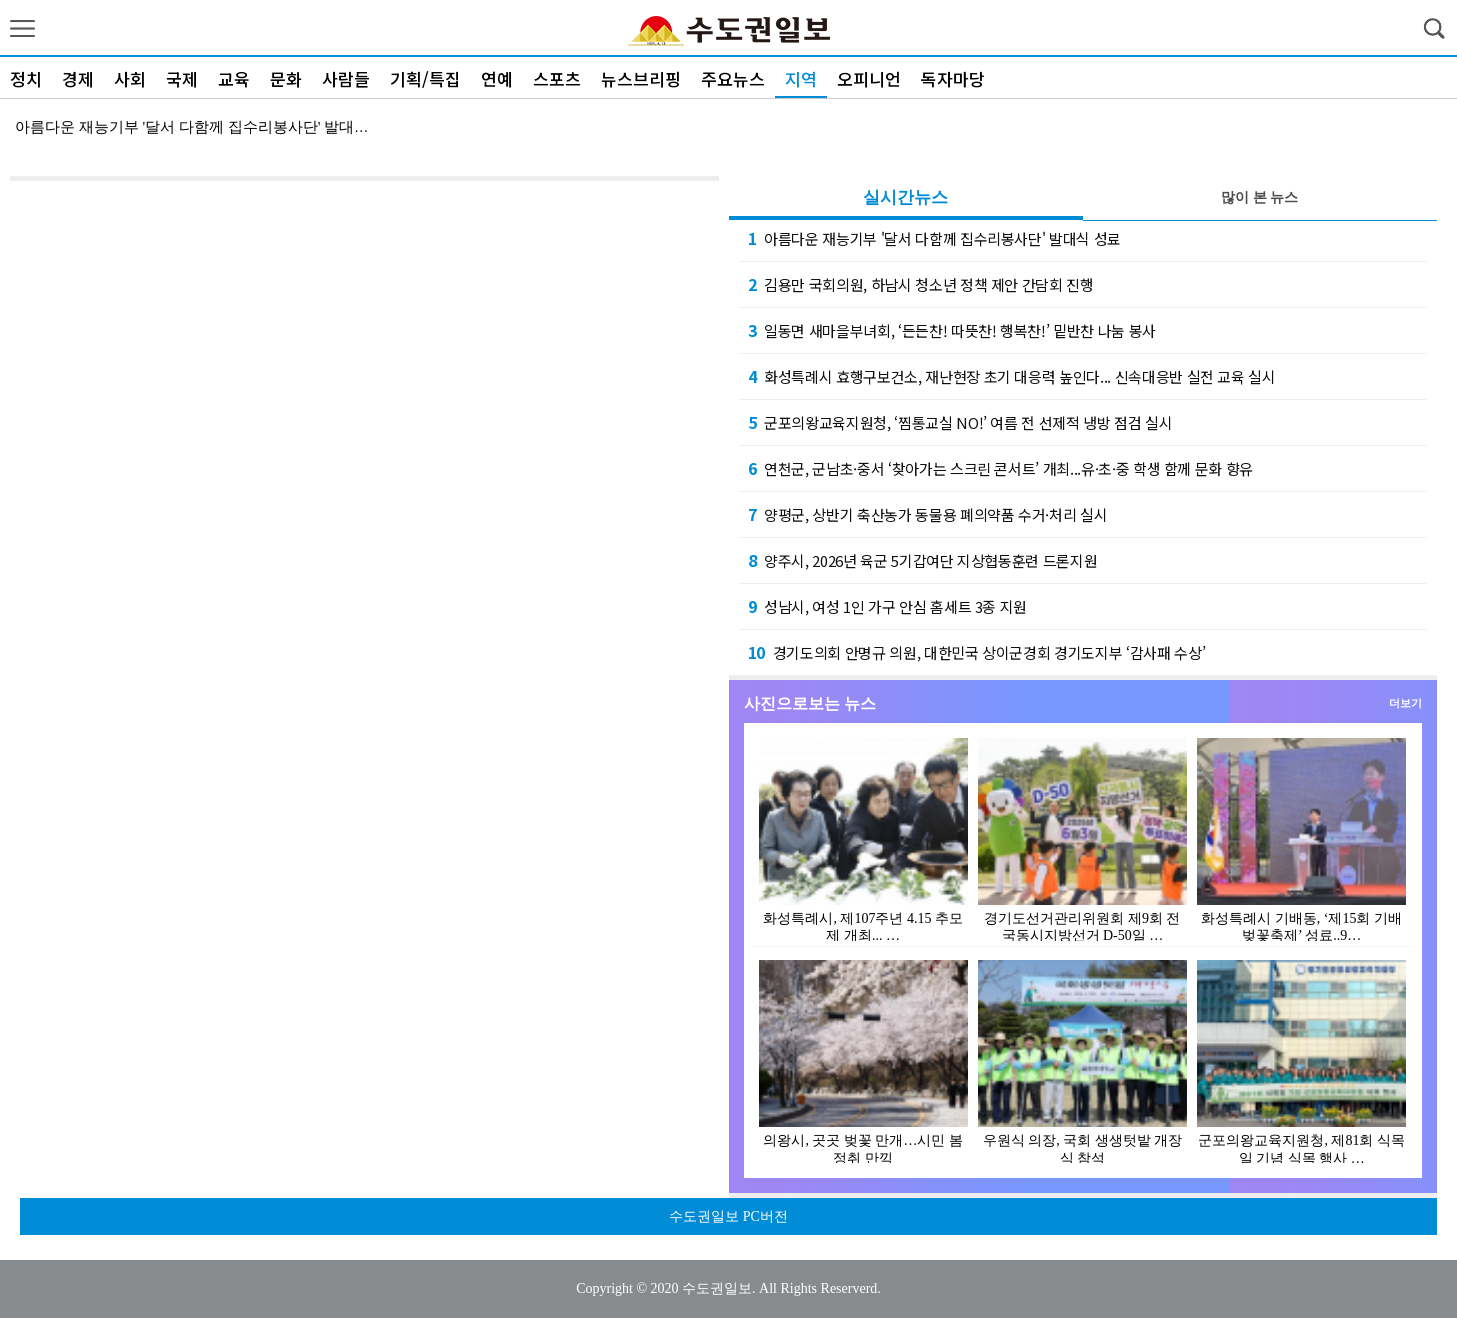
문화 (286, 78)
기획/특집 (425, 78)
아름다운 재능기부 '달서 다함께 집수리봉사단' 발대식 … (201, 127)
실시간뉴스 (905, 197)
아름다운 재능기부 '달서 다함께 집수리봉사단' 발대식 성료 (934, 238)
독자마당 (953, 78)
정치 (26, 78)
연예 (497, 78)
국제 (182, 78)
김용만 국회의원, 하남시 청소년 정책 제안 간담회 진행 (921, 284)
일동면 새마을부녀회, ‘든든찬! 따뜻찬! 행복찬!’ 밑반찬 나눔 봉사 (952, 330)
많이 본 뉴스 (1259, 197)
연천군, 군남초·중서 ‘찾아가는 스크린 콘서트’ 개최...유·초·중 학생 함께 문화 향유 (1001, 468)
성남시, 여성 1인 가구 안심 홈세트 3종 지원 (888, 606)
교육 (234, 78)
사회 (130, 78)
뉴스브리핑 (641, 78)
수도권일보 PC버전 (728, 1216)
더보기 (1405, 703)
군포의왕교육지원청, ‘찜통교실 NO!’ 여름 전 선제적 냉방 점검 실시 (960, 422)
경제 (78, 78)
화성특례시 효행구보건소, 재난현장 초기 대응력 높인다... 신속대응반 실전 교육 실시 (1012, 376)
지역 (801, 78)
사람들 (346, 78)
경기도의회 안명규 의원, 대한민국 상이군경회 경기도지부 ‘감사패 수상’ (977, 652)
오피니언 (869, 78)
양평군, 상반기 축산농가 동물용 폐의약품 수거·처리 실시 (928, 514)
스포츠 (557, 78)
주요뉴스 (733, 78)
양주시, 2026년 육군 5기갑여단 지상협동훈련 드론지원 (923, 560)
